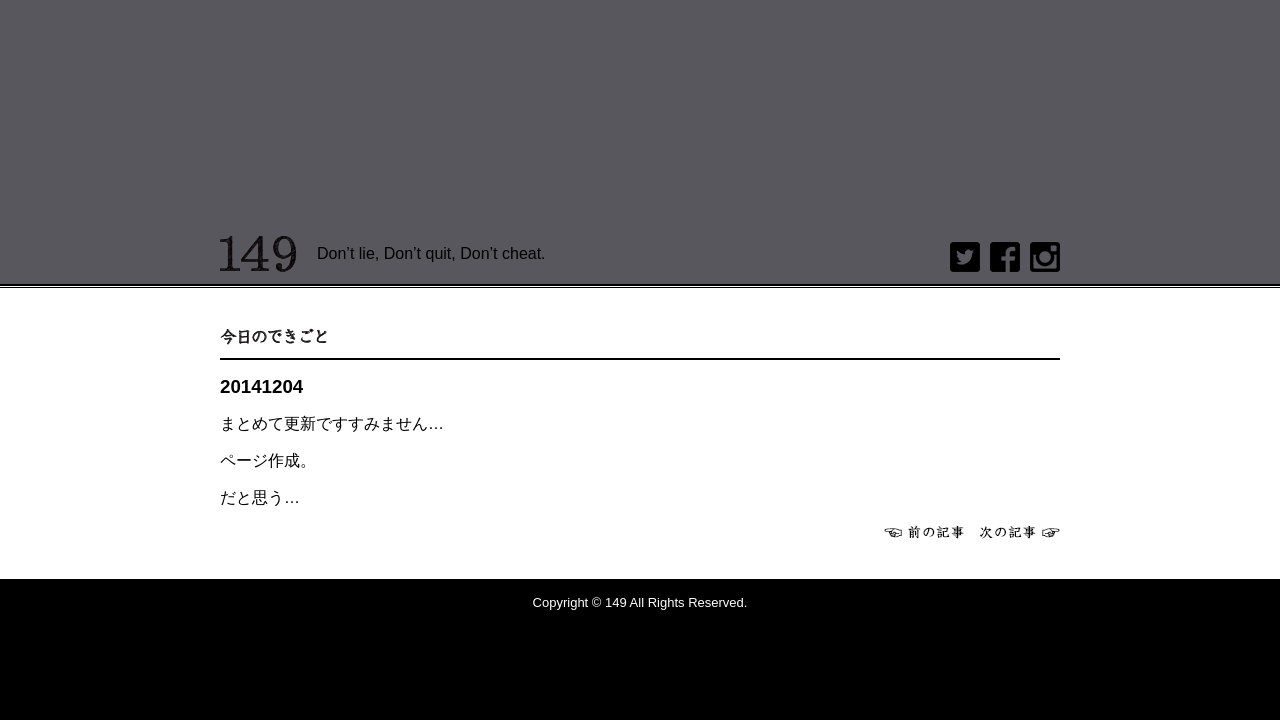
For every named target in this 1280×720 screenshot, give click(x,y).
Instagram (1045, 257)
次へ (1020, 532)
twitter (965, 257)
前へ (924, 532)
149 (258, 254)
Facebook (1005, 257)
